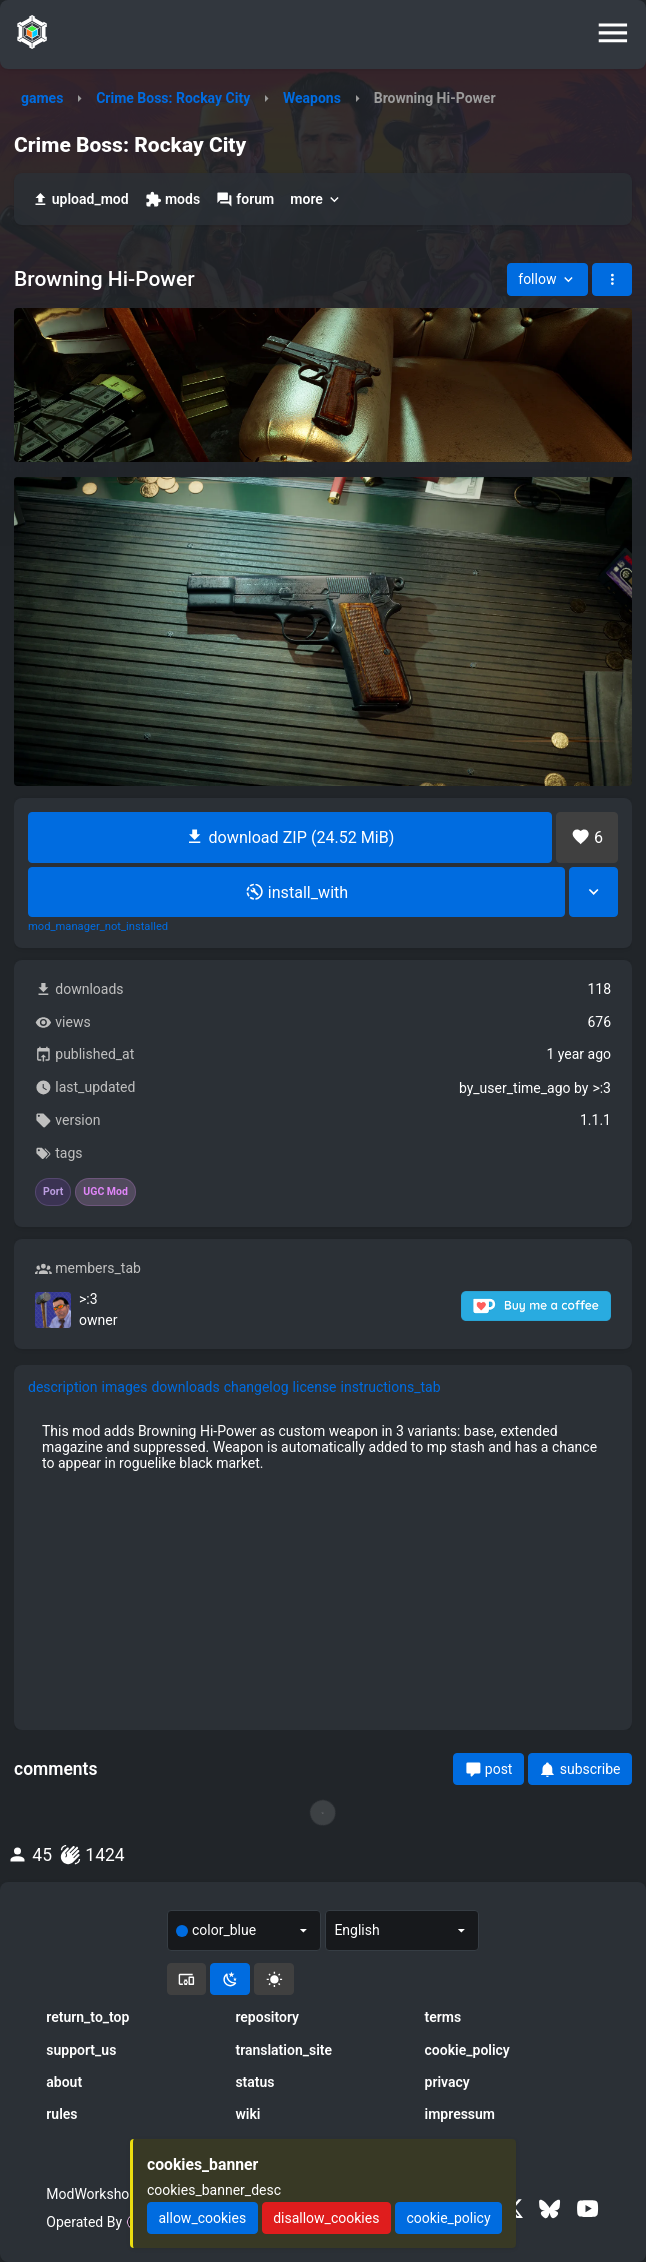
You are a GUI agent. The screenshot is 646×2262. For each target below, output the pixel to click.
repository (267, 2017)
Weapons (312, 98)
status (254, 2082)
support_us (81, 2050)
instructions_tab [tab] (391, 1387)
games (42, 98)
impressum (460, 2114)
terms (443, 2017)
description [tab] (63, 1387)
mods (172, 199)
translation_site (283, 2050)
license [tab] (315, 1387)
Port (53, 1192)
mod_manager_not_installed (98, 927)
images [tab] (125, 1387)
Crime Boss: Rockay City (173, 98)
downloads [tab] (185, 1387)
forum (245, 199)
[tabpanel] (323, 1447)
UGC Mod (105, 1192)
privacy (447, 2082)
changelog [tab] (256, 1387)
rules (61, 2114)
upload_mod (80, 199)
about (64, 2082)
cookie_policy (467, 2050)
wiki (247, 2114)
